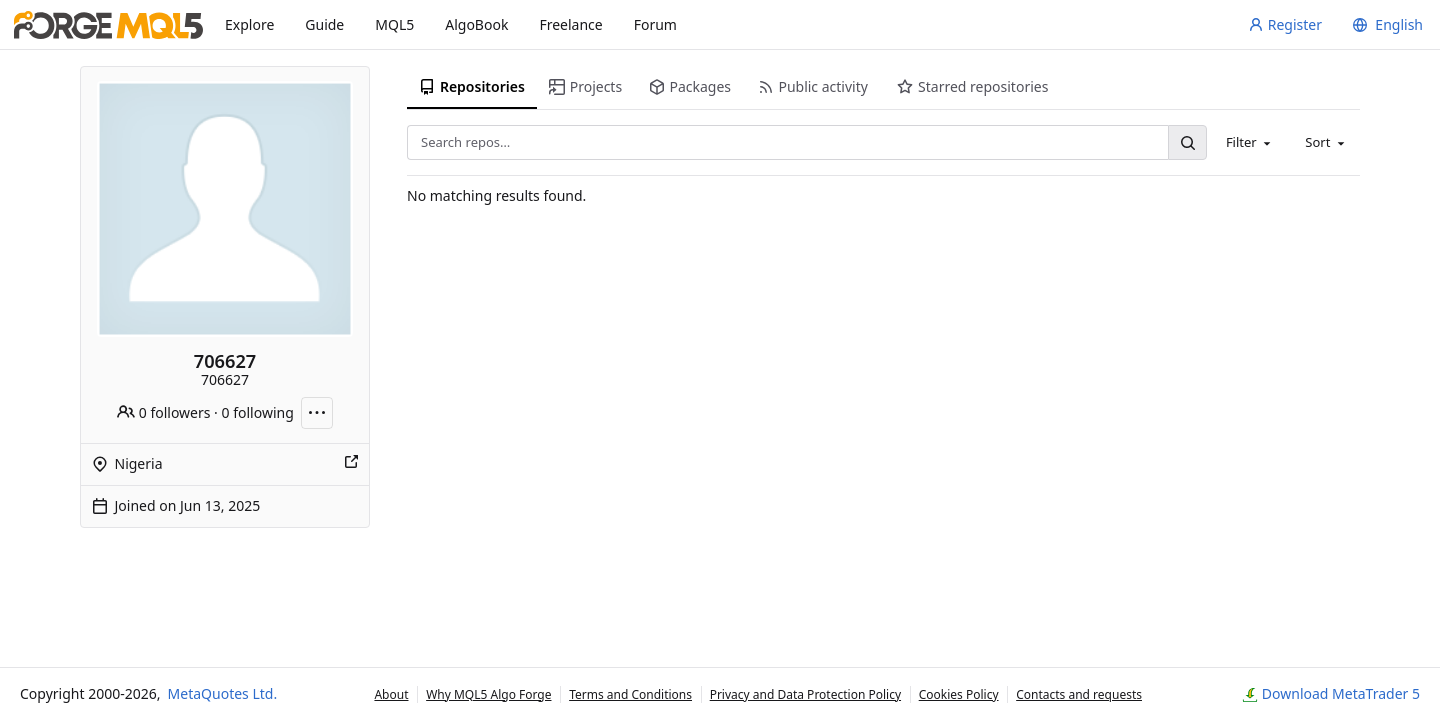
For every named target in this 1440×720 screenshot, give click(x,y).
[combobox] (1250, 142)
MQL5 (394, 24)
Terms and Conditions (630, 694)
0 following (258, 412)
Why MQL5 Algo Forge (488, 694)
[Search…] (1187, 142)
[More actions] (317, 413)
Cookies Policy (959, 694)
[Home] (108, 25)
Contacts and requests (1079, 694)
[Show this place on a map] (351, 464)
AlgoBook (476, 24)
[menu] (1385, 25)
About (391, 694)
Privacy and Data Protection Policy (805, 694)
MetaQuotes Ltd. (223, 693)
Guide (324, 24)
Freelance (570, 24)
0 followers (163, 412)
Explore (249, 24)
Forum (655, 24)
